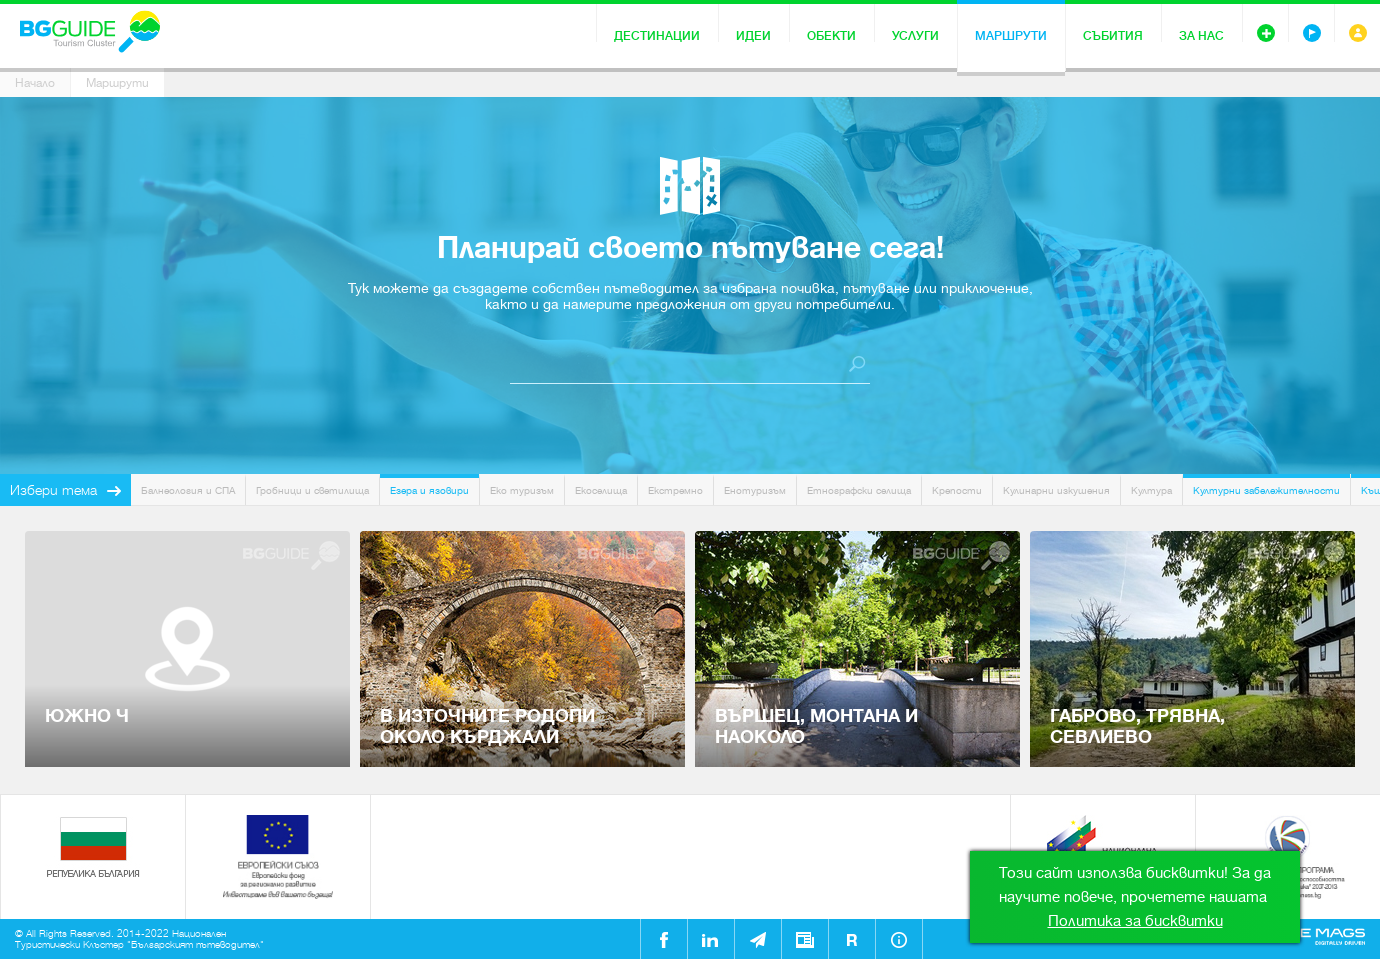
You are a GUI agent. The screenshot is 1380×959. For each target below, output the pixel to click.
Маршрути (1011, 36)
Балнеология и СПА (188, 490)
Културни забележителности (1266, 490)
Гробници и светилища (312, 490)
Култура (1151, 490)
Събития (1113, 36)
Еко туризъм (522, 490)
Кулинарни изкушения (1056, 490)
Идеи (753, 36)
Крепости (957, 490)
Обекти (831, 36)
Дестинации (657, 36)
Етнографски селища (859, 490)
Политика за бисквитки (1135, 921)
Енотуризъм (755, 490)
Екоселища (601, 490)
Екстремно (675, 490)
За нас (1201, 36)
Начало (35, 83)
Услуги (915, 36)
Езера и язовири (429, 490)
